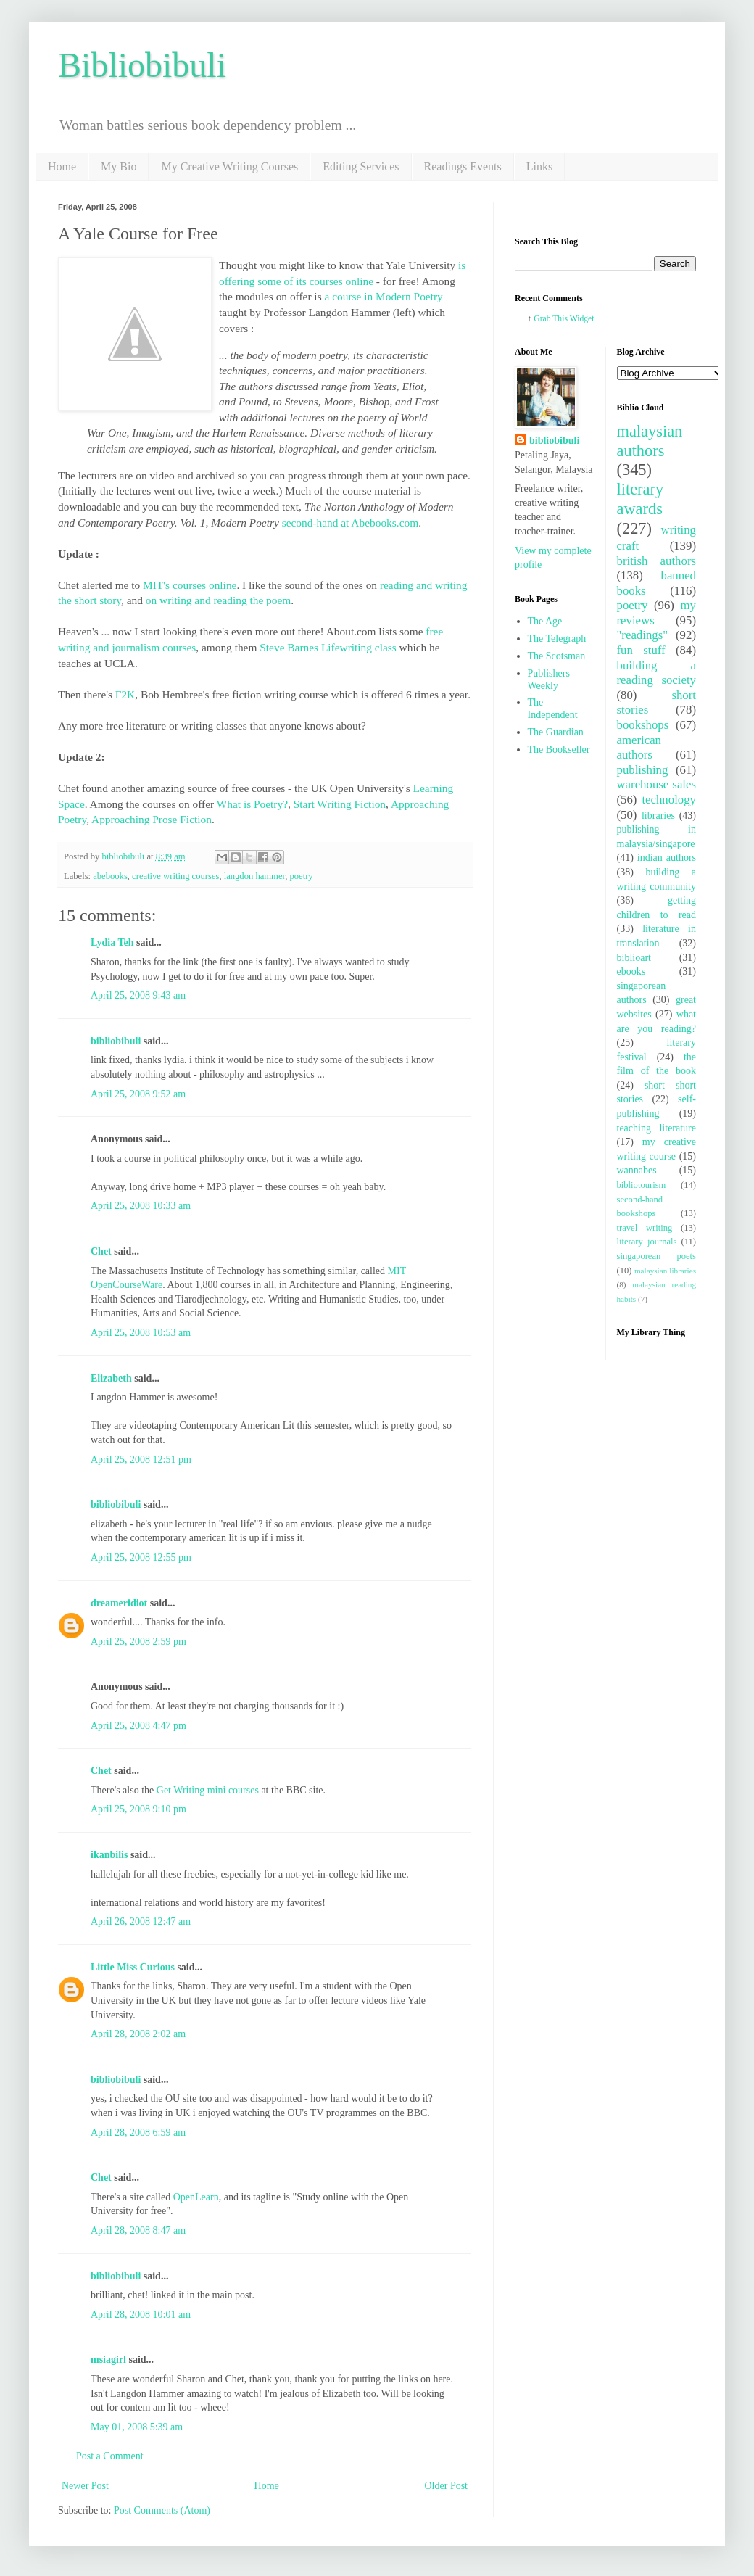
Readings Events (463, 166)
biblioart (634, 957)
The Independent (553, 708)
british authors (657, 561)
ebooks (631, 971)
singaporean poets (657, 1256)
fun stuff (641, 650)
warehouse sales (657, 784)
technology (669, 799)
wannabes (637, 1170)
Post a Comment (110, 2456)
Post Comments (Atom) (162, 2510)
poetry (300, 876)
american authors (639, 747)
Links (539, 166)
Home (62, 166)
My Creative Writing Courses (229, 166)
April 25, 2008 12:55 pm (141, 1557)
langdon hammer (254, 876)
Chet (101, 1251)
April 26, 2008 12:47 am (141, 1921)
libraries (658, 815)
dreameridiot (119, 1603)
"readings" (642, 635)
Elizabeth (111, 1378)
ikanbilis (109, 1854)
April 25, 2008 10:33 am (141, 1205)
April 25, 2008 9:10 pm (138, 1809)
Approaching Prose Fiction (151, 819)
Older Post (446, 2485)
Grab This (551, 318)
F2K (125, 694)
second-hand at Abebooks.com (350, 522)
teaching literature (657, 1128)
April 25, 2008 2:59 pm (138, 1641)
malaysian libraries (665, 1270)
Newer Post (85, 2485)
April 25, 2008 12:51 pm (141, 1459)
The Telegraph (557, 638)
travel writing (645, 1228)
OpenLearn (196, 2197)
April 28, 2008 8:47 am (138, 2230)
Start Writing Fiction (340, 804)
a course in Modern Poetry (383, 296)
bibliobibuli (116, 1041)
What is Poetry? (252, 804)
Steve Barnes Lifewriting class (328, 647)
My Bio (118, 166)
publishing (642, 770)
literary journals (647, 1242)
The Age (545, 621)
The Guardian (556, 732)
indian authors (666, 857)
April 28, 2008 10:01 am (141, 2314)
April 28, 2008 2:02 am (138, 2033)
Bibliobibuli (142, 65)
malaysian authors (650, 441)
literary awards (640, 499)
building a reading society (657, 673)
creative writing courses (175, 876)
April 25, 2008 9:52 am (138, 1094)
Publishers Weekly (549, 679)
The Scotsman (557, 656)
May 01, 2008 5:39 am (137, 2427)
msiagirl (108, 2359)
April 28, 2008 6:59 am (138, 2132)
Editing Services (361, 166)
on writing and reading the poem (218, 600)
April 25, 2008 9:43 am (138, 995)
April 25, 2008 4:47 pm (138, 1725)
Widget (582, 318)
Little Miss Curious (133, 1967)
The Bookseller (559, 749)
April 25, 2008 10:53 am (141, 1332)
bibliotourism (641, 1185)
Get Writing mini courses (208, 1790)
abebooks (110, 876)
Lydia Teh (112, 942)
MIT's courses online (189, 585)
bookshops (643, 725)
